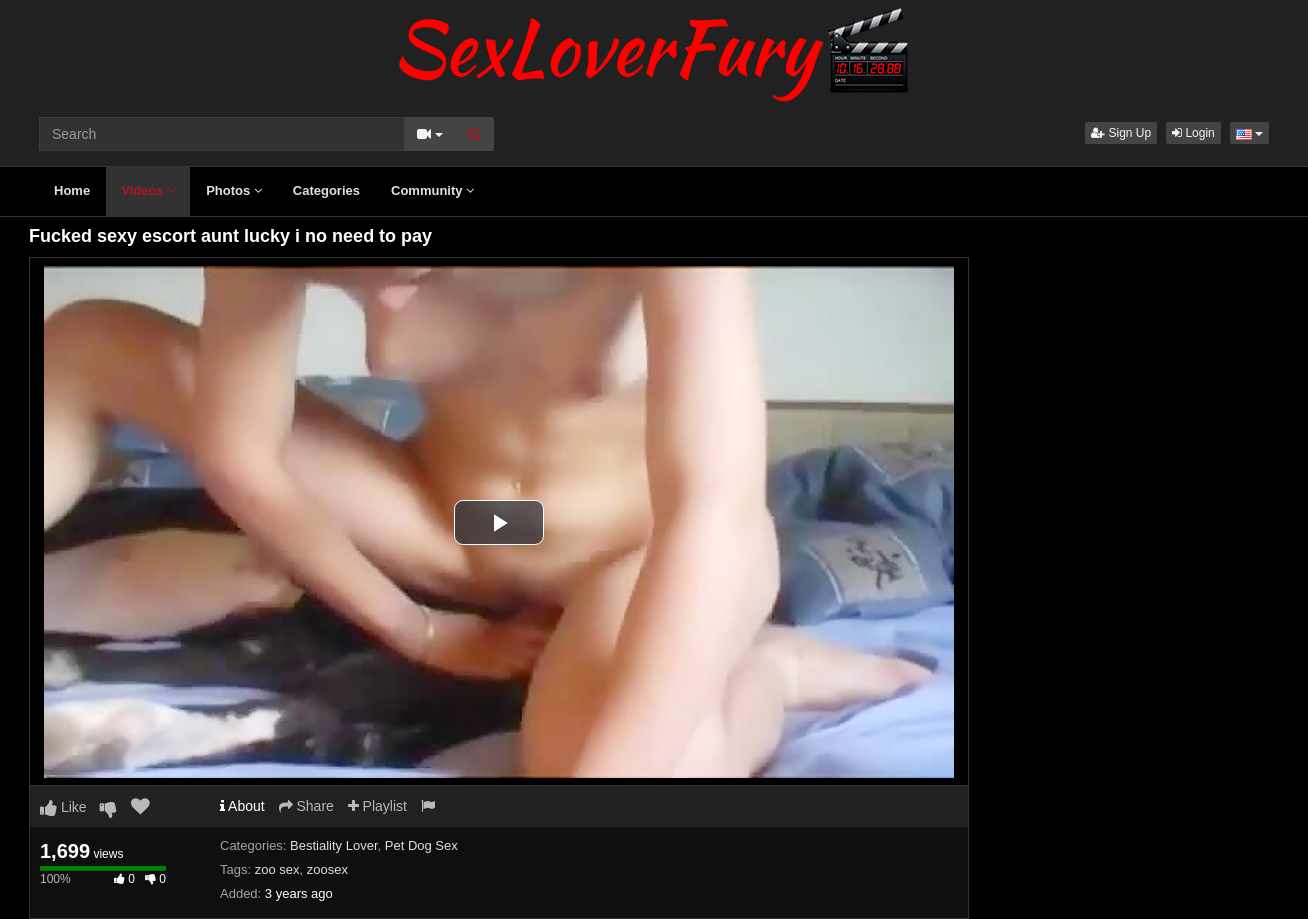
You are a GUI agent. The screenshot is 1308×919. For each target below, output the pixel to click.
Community (432, 190)
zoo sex (277, 869)
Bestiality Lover (333, 845)
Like (63, 807)
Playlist (377, 806)
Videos (148, 190)
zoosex (327, 869)
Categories (326, 190)
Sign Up (1121, 133)
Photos (234, 190)
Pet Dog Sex (421, 845)
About (242, 806)
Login (1193, 133)
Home (72, 190)
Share (306, 806)
